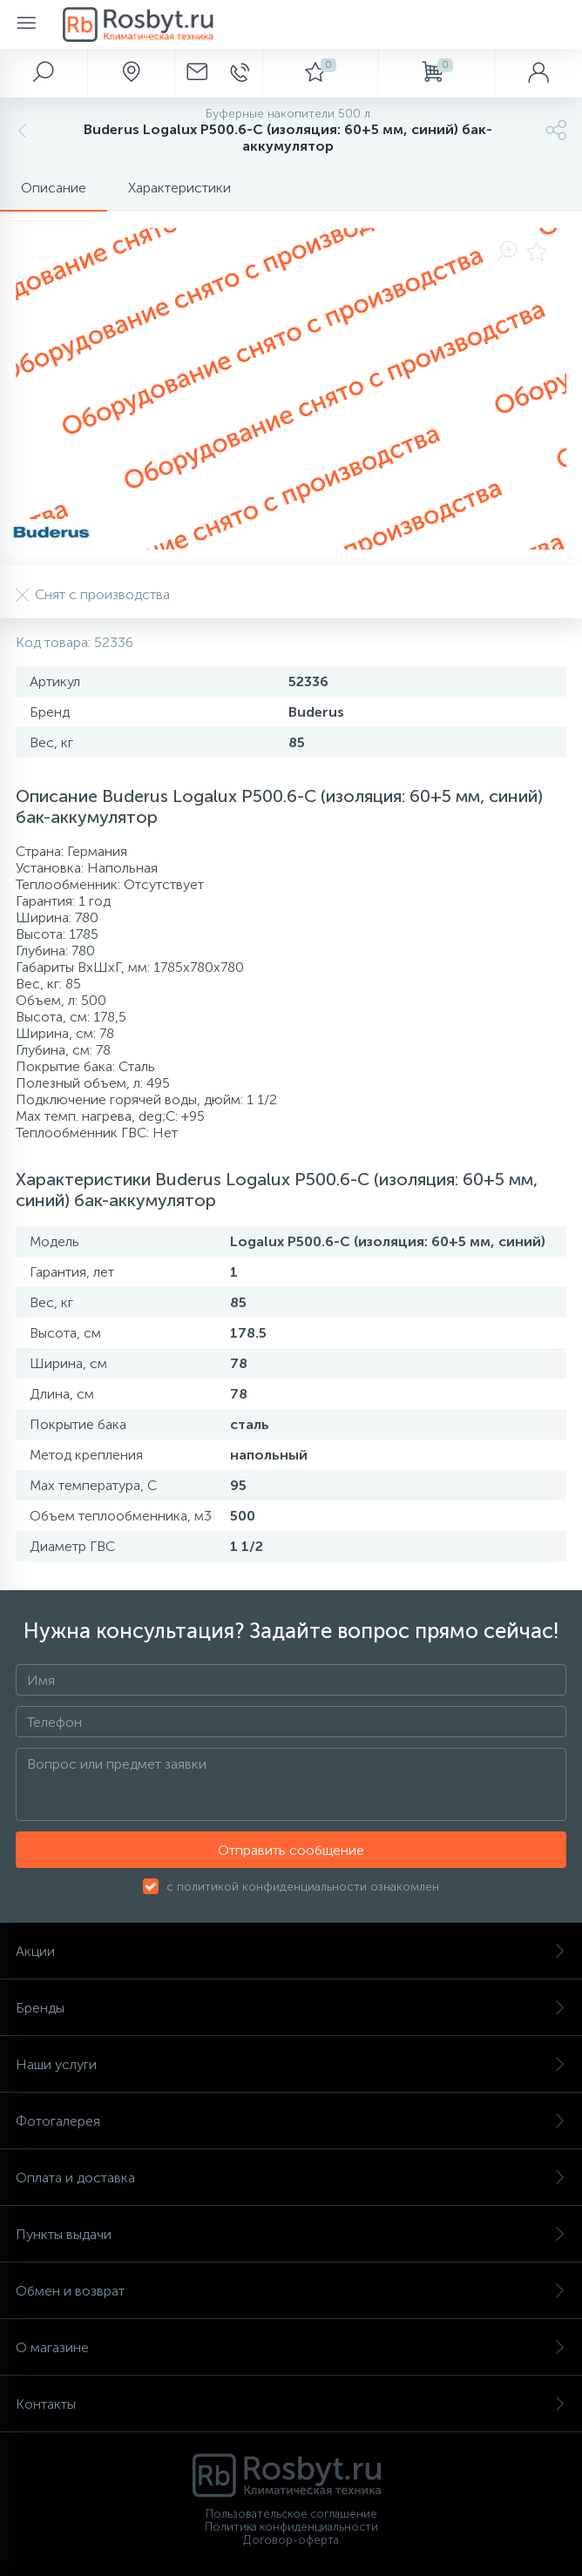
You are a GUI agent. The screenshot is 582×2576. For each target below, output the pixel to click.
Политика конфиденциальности (291, 2526)
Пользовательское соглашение (291, 2513)
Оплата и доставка (291, 2177)
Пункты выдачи (291, 2234)
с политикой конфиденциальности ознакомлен (302, 1886)
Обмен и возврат (291, 2291)
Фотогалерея (291, 2121)
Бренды (291, 2007)
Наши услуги (291, 2064)
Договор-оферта (291, 2539)
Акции (291, 1951)
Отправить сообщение (291, 1850)
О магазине (291, 2347)
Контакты (291, 2404)
